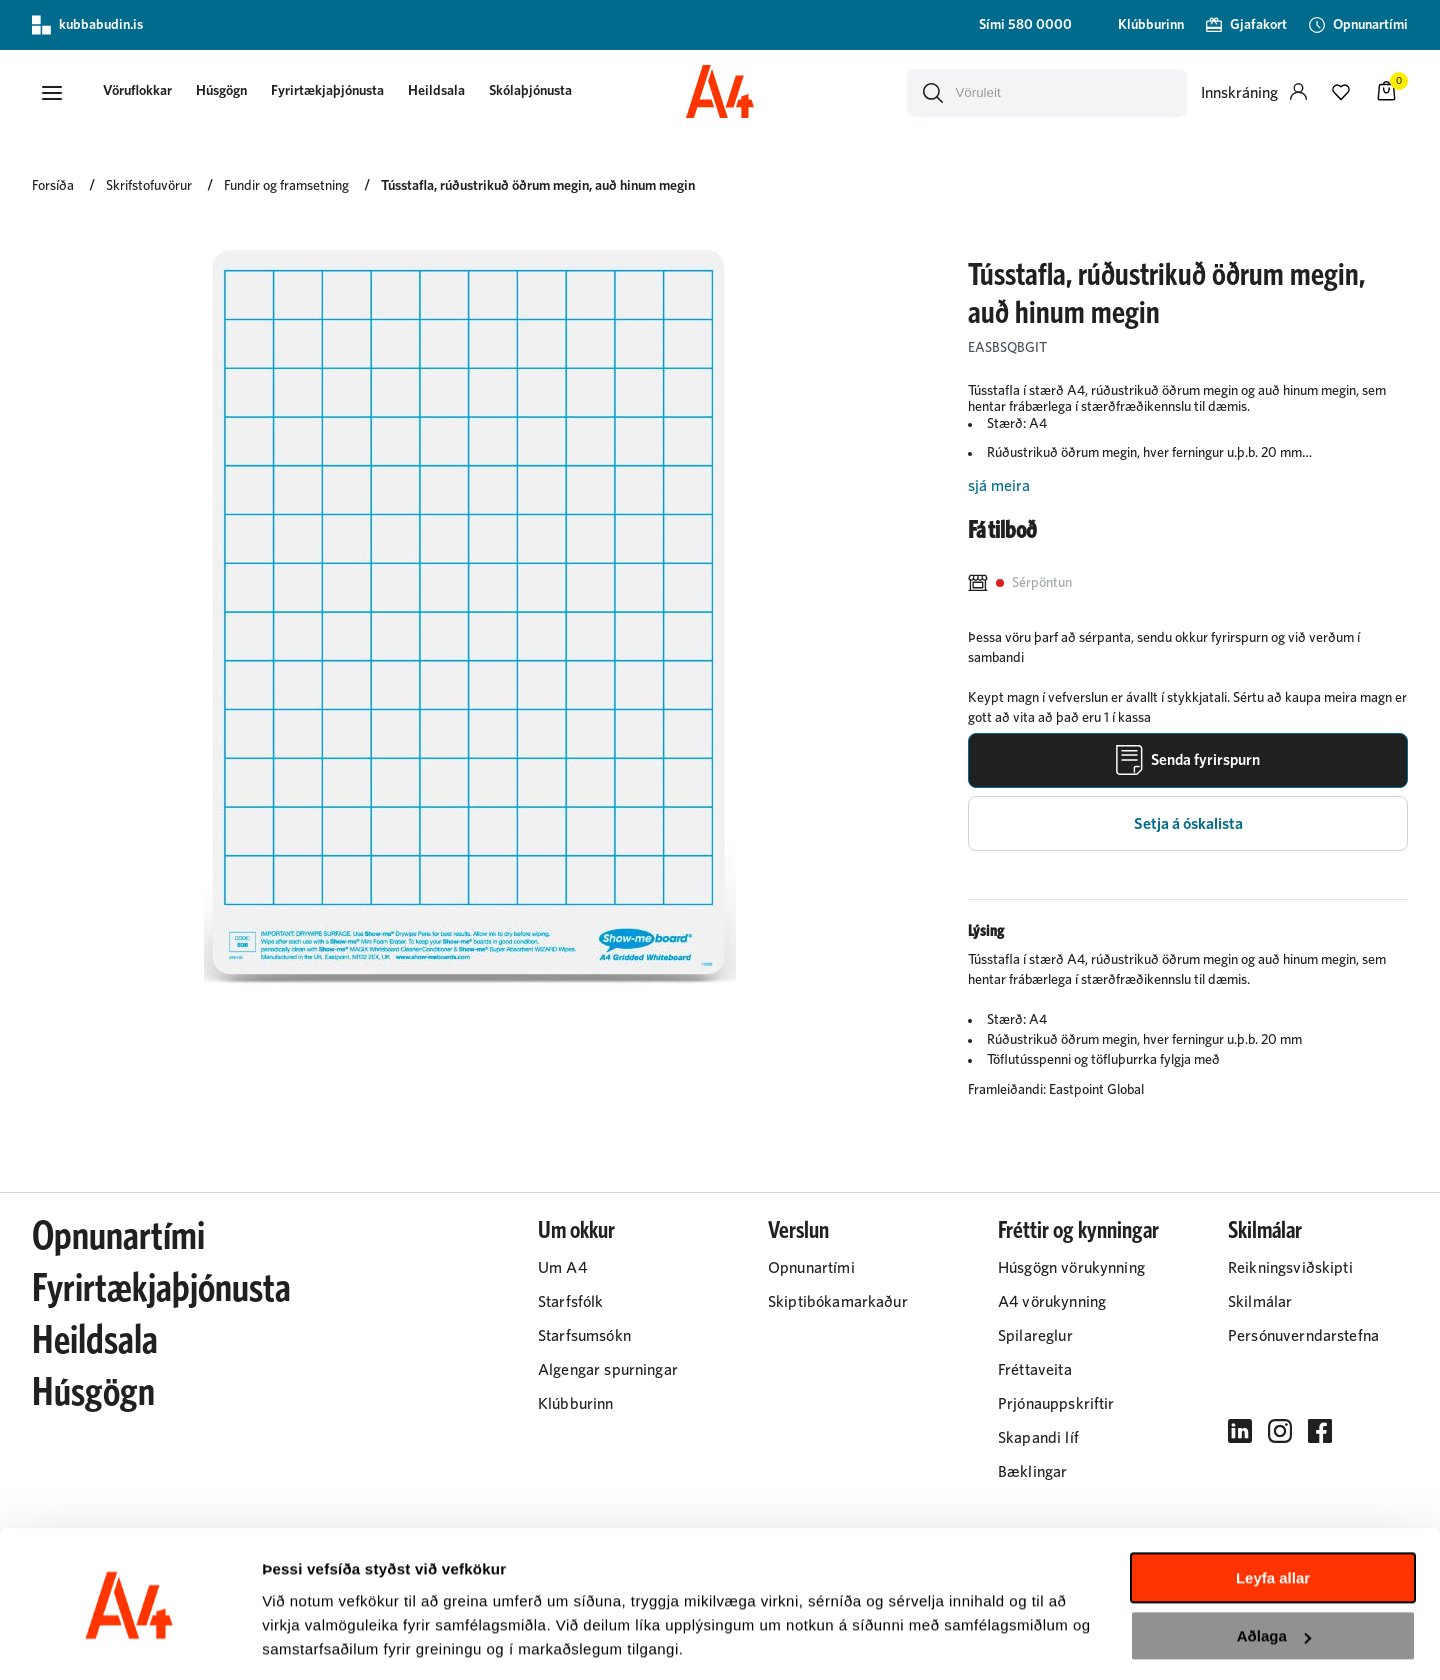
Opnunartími (118, 1240)
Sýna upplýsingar (325, 1640)
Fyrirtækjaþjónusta (332, 92)
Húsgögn (226, 92)
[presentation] (142, 93)
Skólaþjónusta (535, 92)
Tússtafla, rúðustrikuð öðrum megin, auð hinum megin (538, 187)
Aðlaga (1274, 1572)
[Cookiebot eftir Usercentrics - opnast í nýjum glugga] (129, 1641)
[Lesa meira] (1188, 487)
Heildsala (441, 92)
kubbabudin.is (87, 25)
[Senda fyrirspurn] (1188, 761)
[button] (52, 93)
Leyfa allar (1273, 1514)
